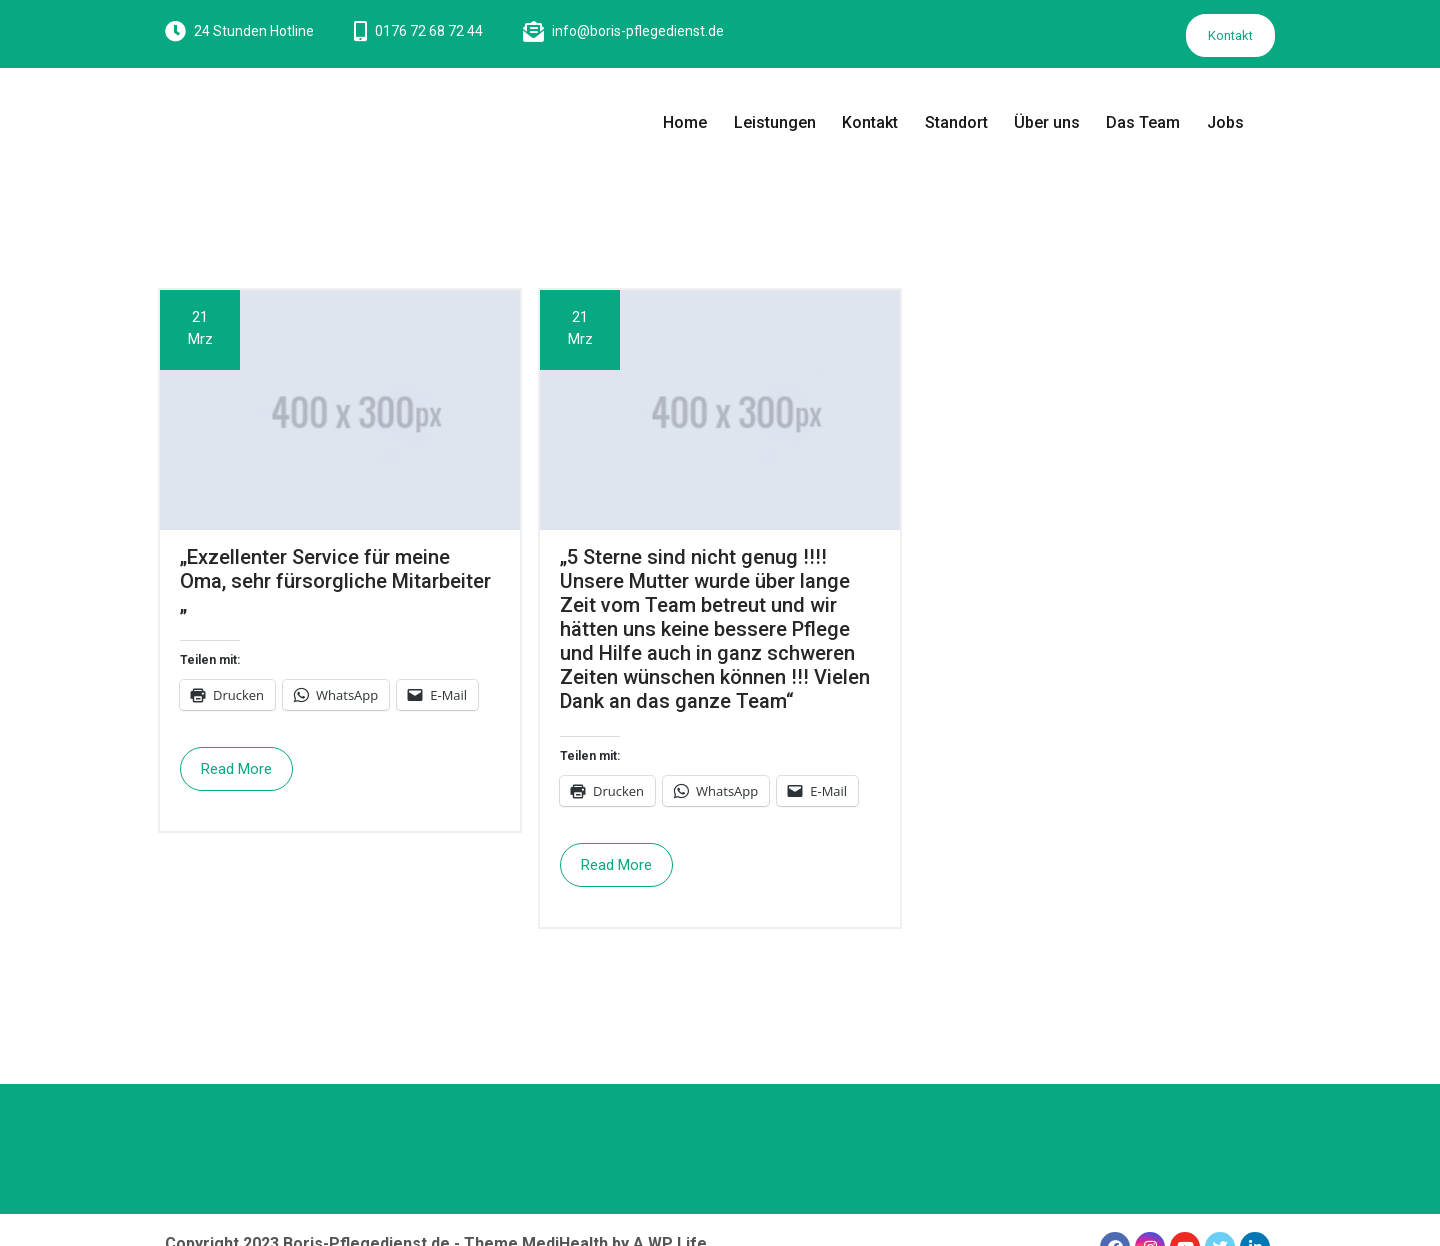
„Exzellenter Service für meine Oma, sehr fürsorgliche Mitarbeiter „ (335, 581)
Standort (956, 122)
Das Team (1143, 122)
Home (685, 122)
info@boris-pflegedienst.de (638, 31)
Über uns (1047, 122)
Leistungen (775, 122)
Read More (236, 769)
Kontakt (1230, 35)
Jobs (1225, 122)
